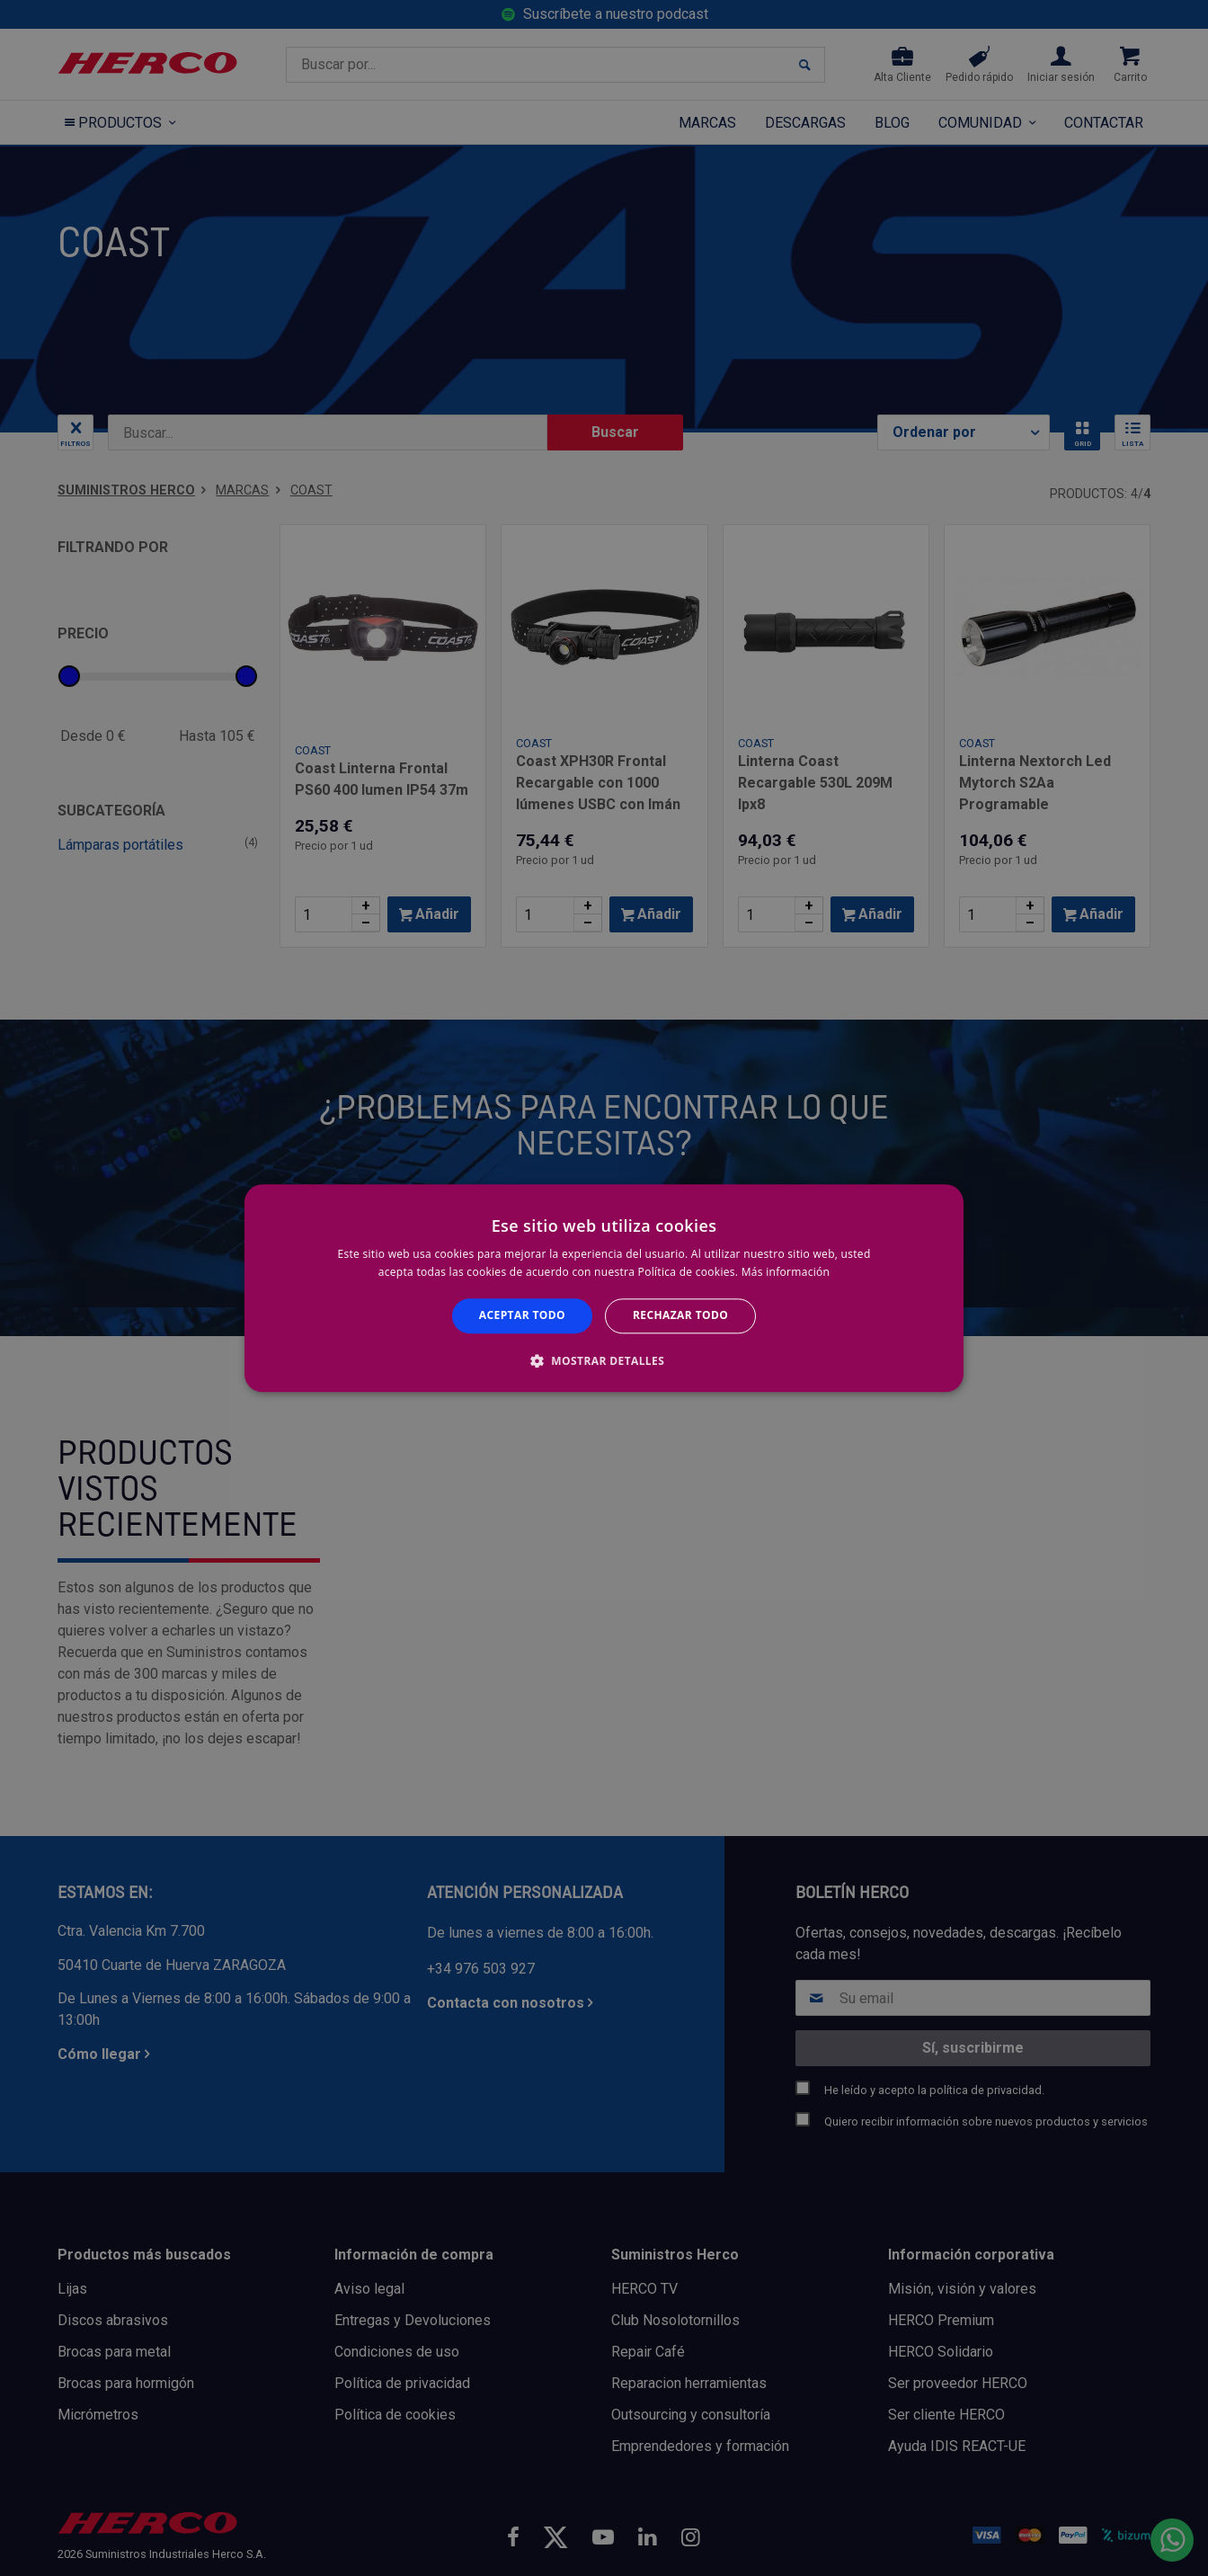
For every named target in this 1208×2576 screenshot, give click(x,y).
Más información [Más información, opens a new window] (786, 1271)
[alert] (604, 1288)
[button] (604, 1360)
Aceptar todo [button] (522, 1316)
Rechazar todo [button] (680, 1316)
